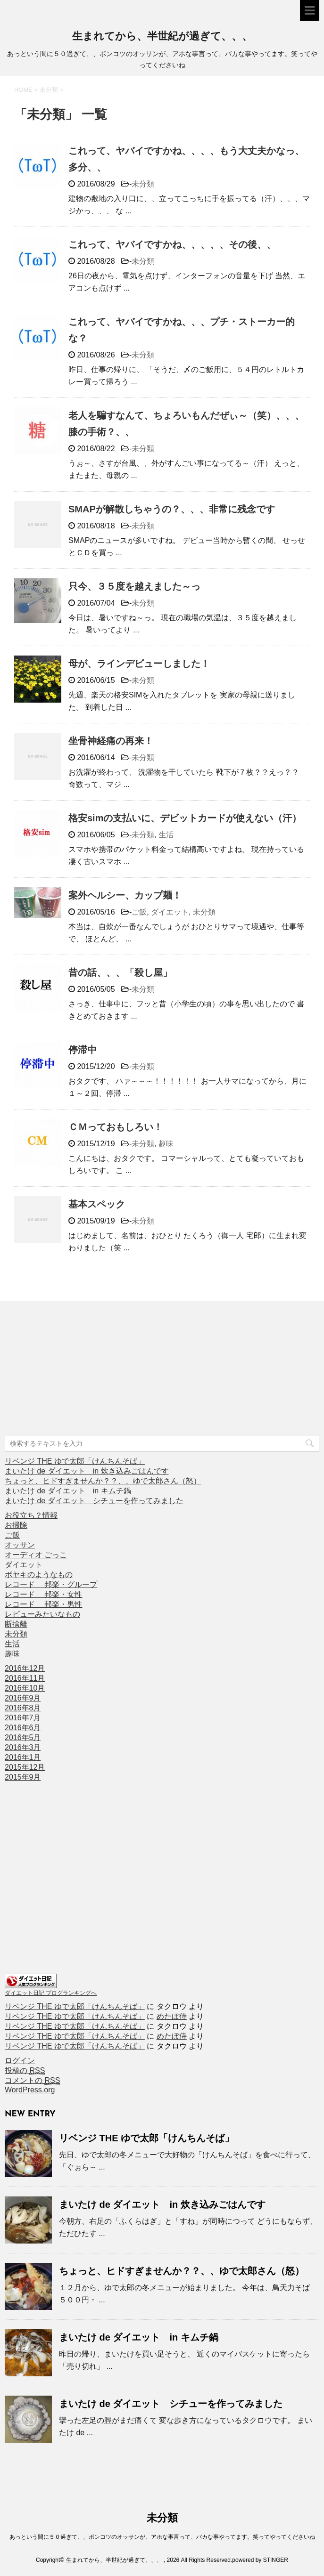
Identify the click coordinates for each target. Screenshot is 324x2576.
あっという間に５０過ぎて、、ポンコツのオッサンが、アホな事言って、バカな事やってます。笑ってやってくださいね (162, 2537)
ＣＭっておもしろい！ (115, 1127)
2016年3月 (23, 1747)
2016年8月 (23, 1708)
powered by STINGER (260, 2560)
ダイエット (170, 912)
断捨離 (16, 1624)
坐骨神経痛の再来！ (110, 741)
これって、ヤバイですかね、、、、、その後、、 (172, 244)
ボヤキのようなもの (39, 1575)
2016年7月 (23, 1718)
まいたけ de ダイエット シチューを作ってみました (94, 1501)
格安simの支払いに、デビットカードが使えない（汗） (184, 818)
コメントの (32, 2080)
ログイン (20, 2061)
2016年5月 (23, 1738)
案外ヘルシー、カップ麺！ (125, 895)
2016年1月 (23, 1757)
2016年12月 (25, 1668)
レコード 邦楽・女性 (43, 1594)
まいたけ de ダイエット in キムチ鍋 (68, 1491)
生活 (166, 835)
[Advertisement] (75, 1369)
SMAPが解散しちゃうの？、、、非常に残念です (171, 509)
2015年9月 (23, 1777)
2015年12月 (25, 1767)
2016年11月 (25, 1678)
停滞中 (82, 1050)
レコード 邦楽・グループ (51, 1584)
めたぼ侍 (172, 2016)
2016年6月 (23, 1728)
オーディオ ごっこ (36, 1555)
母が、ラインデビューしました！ (139, 663)
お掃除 (16, 1525)
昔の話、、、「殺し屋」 (120, 972)
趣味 (166, 1144)
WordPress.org (30, 2090)
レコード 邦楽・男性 (43, 1604)
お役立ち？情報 (31, 1515)
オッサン (20, 1545)
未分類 (143, 184)
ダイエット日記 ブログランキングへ (51, 1993)
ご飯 (139, 912)
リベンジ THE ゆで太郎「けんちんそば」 (75, 1461)
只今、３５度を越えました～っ (134, 586)
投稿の (25, 2070)
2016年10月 (25, 1688)
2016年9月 (23, 1698)
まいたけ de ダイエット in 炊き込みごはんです (87, 1471)
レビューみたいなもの (42, 1614)
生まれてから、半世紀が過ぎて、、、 (162, 37)
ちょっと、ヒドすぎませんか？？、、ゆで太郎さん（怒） (103, 1481)
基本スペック (96, 1204)
